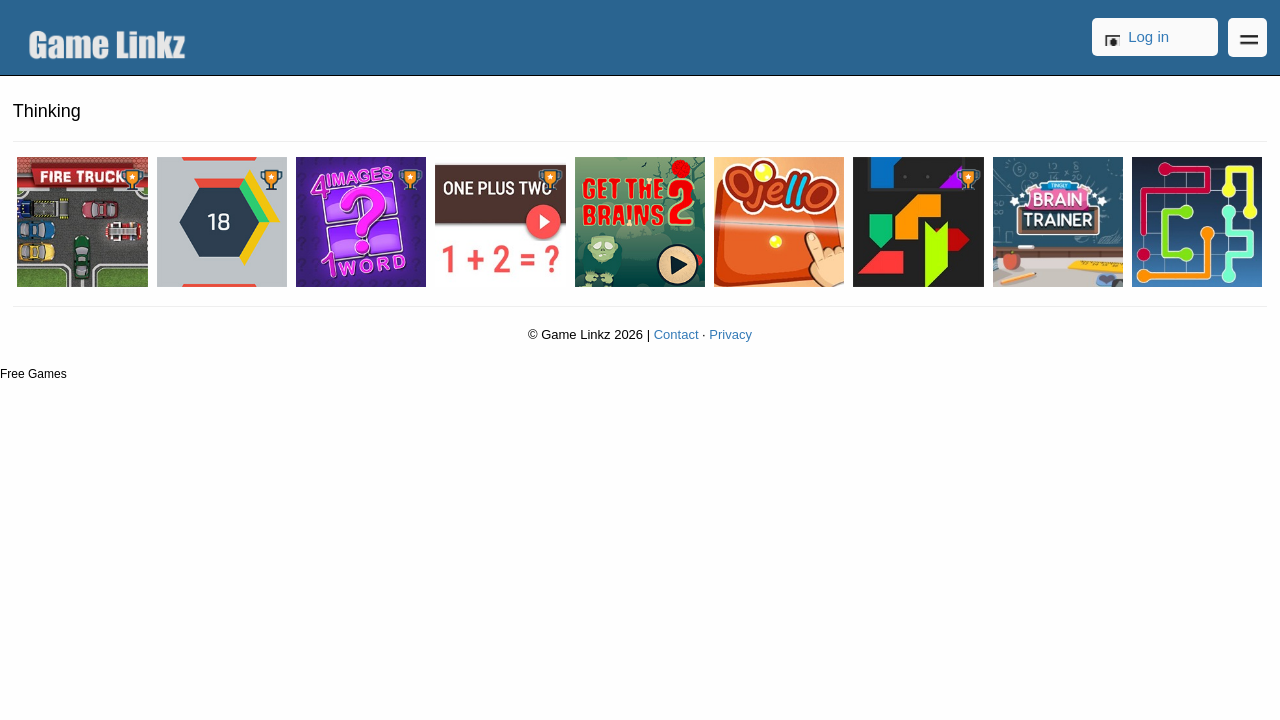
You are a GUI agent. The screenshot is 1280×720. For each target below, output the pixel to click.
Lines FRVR (1197, 222)
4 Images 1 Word (361, 222)
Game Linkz (112, 37)
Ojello (779, 222)
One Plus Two (500, 222)
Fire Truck (82, 222)
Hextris (222, 222)
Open (1247, 37)
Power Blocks (918, 222)
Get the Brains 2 (640, 222)
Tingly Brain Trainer (1058, 222)
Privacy (730, 334)
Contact (676, 334)
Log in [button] (1148, 36)
